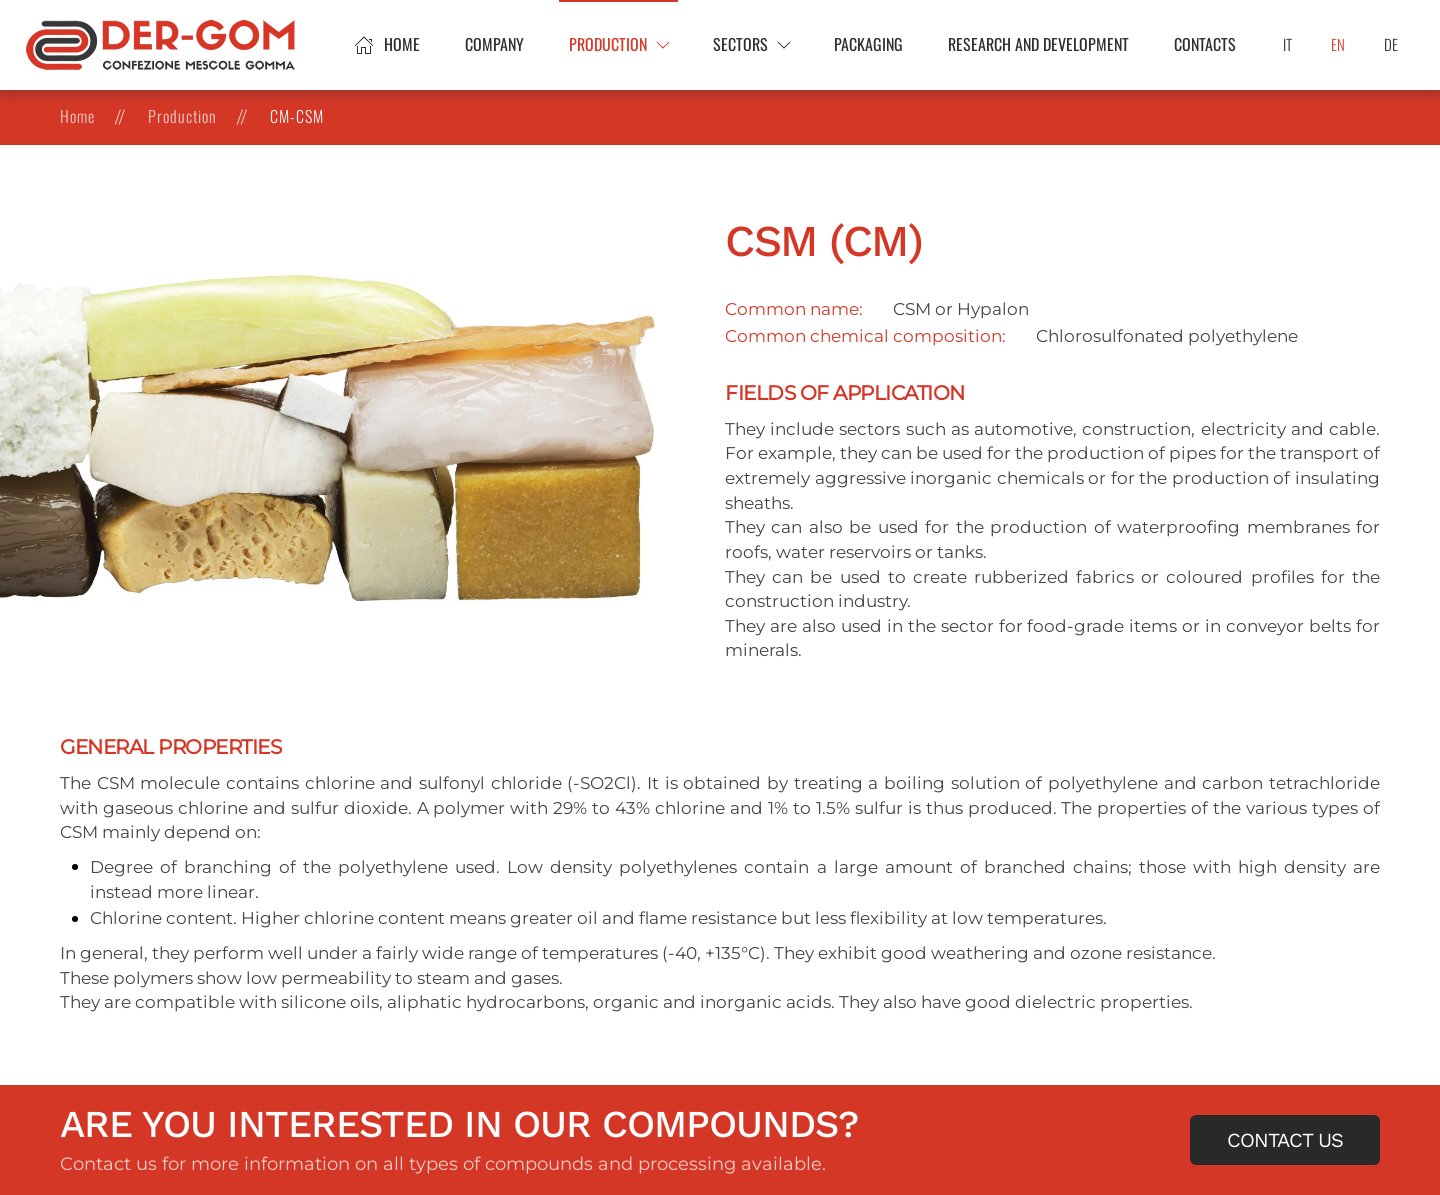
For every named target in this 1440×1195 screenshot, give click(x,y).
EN (1338, 44)
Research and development (1038, 44)
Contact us (1285, 1140)
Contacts (1205, 44)
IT (1287, 44)
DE (1391, 44)
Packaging (868, 44)
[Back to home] (163, 45)
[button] (618, 45)
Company (494, 44)
